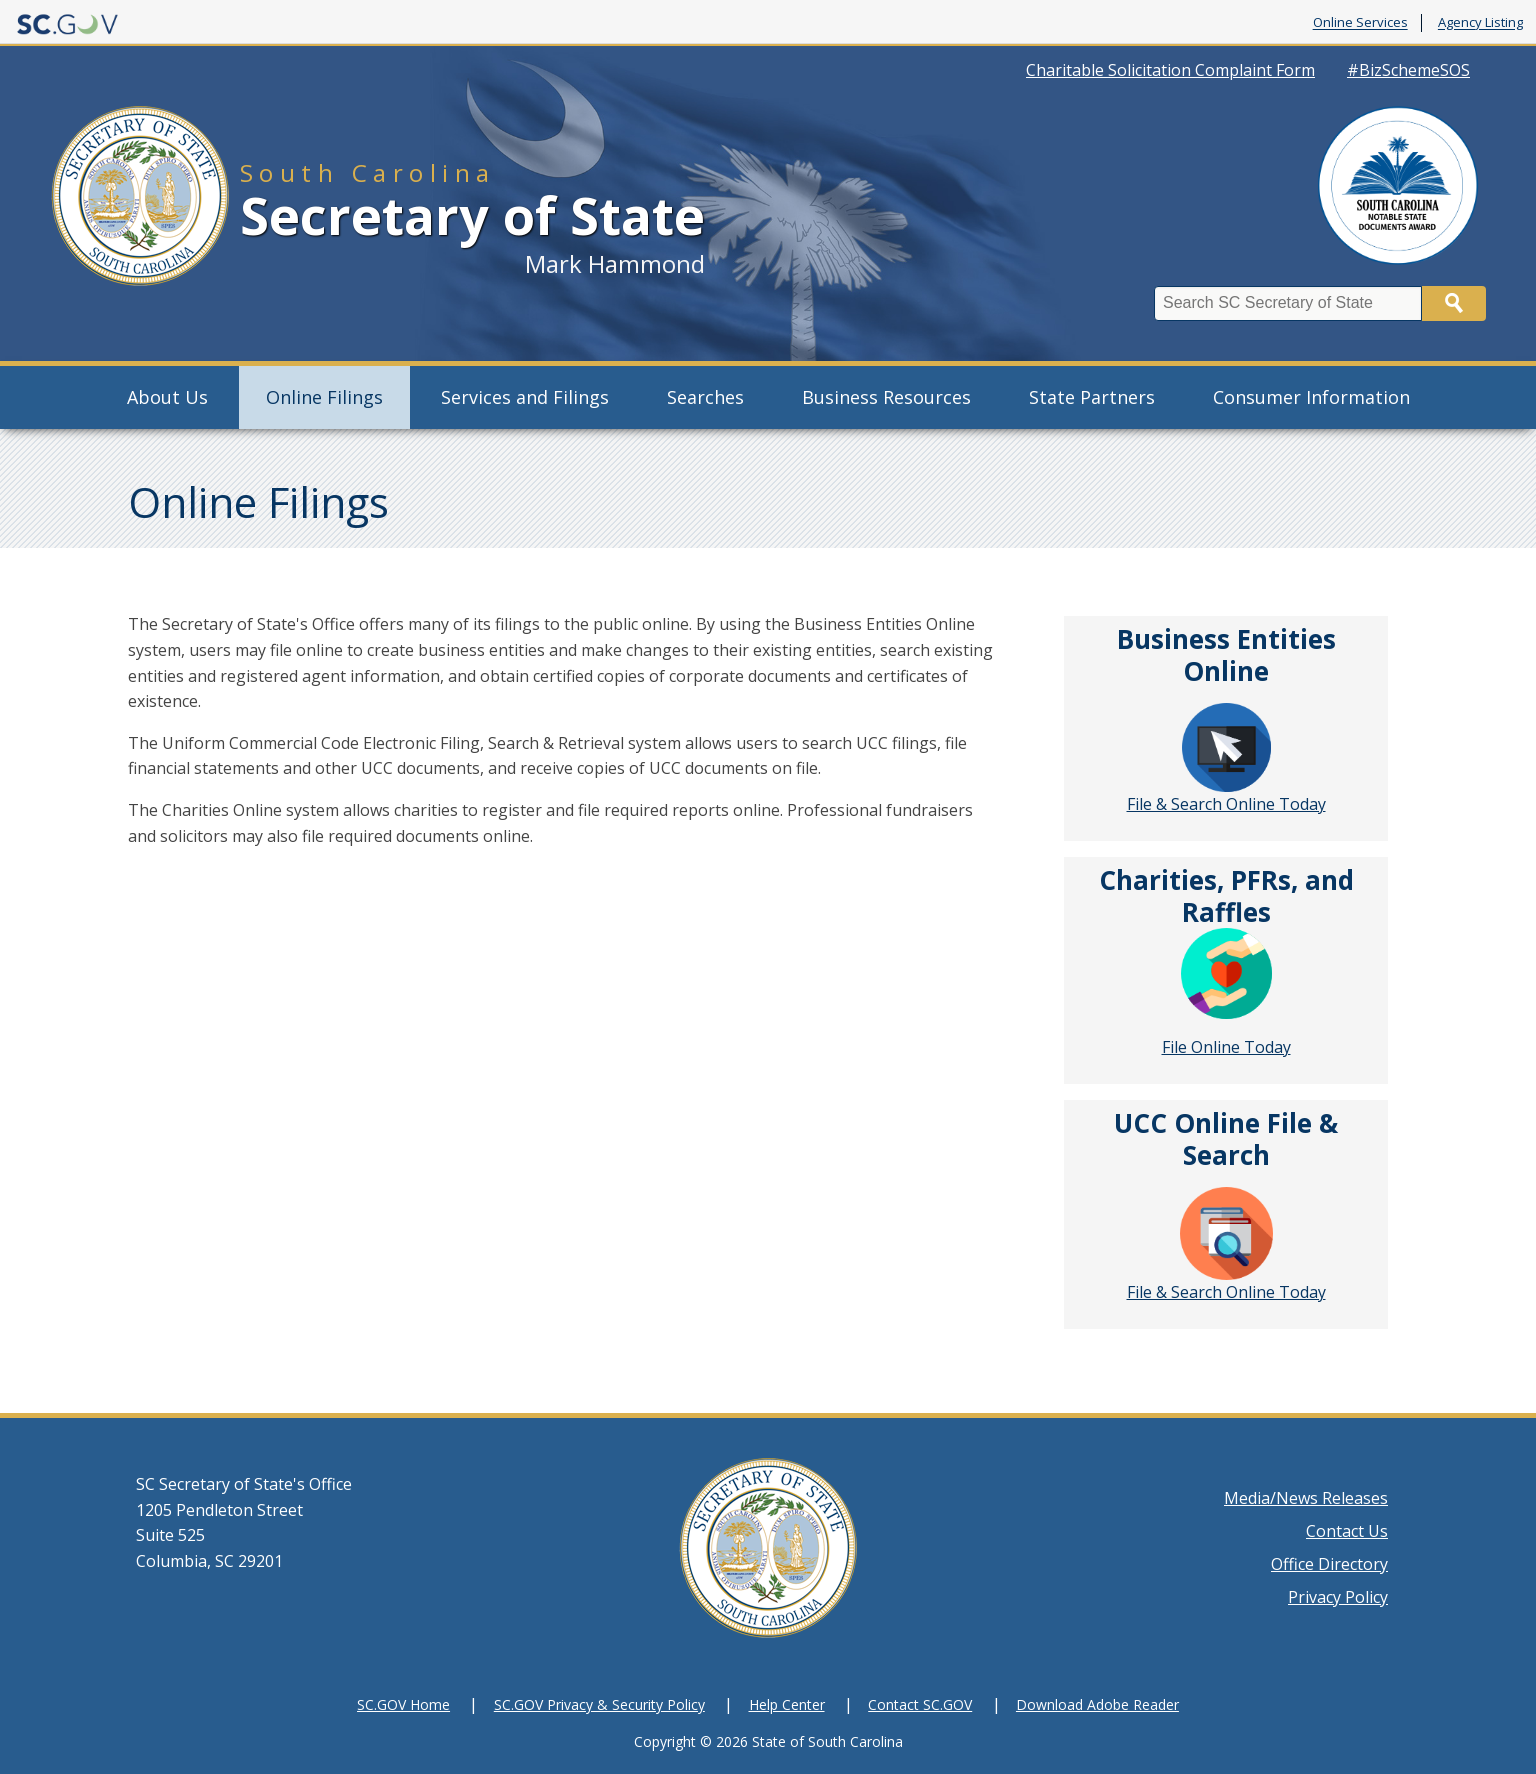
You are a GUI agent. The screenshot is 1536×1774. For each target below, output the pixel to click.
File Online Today (1226, 1047)
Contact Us (1347, 1531)
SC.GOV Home (403, 1704)
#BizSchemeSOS (1408, 70)
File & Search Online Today (1226, 759)
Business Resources (886, 397)
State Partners (1092, 397)
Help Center (787, 1704)
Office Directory (1329, 1564)
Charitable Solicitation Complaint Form (1170, 70)
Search (1454, 303)
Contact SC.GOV (920, 1704)
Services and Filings (525, 397)
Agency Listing (1480, 23)
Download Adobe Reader (1097, 1704)
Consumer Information (1311, 397)
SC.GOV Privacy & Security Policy (599, 1704)
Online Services (1360, 23)
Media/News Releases (1306, 1498)
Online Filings (324, 397)
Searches (705, 397)
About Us (167, 397)
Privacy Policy (1338, 1597)
